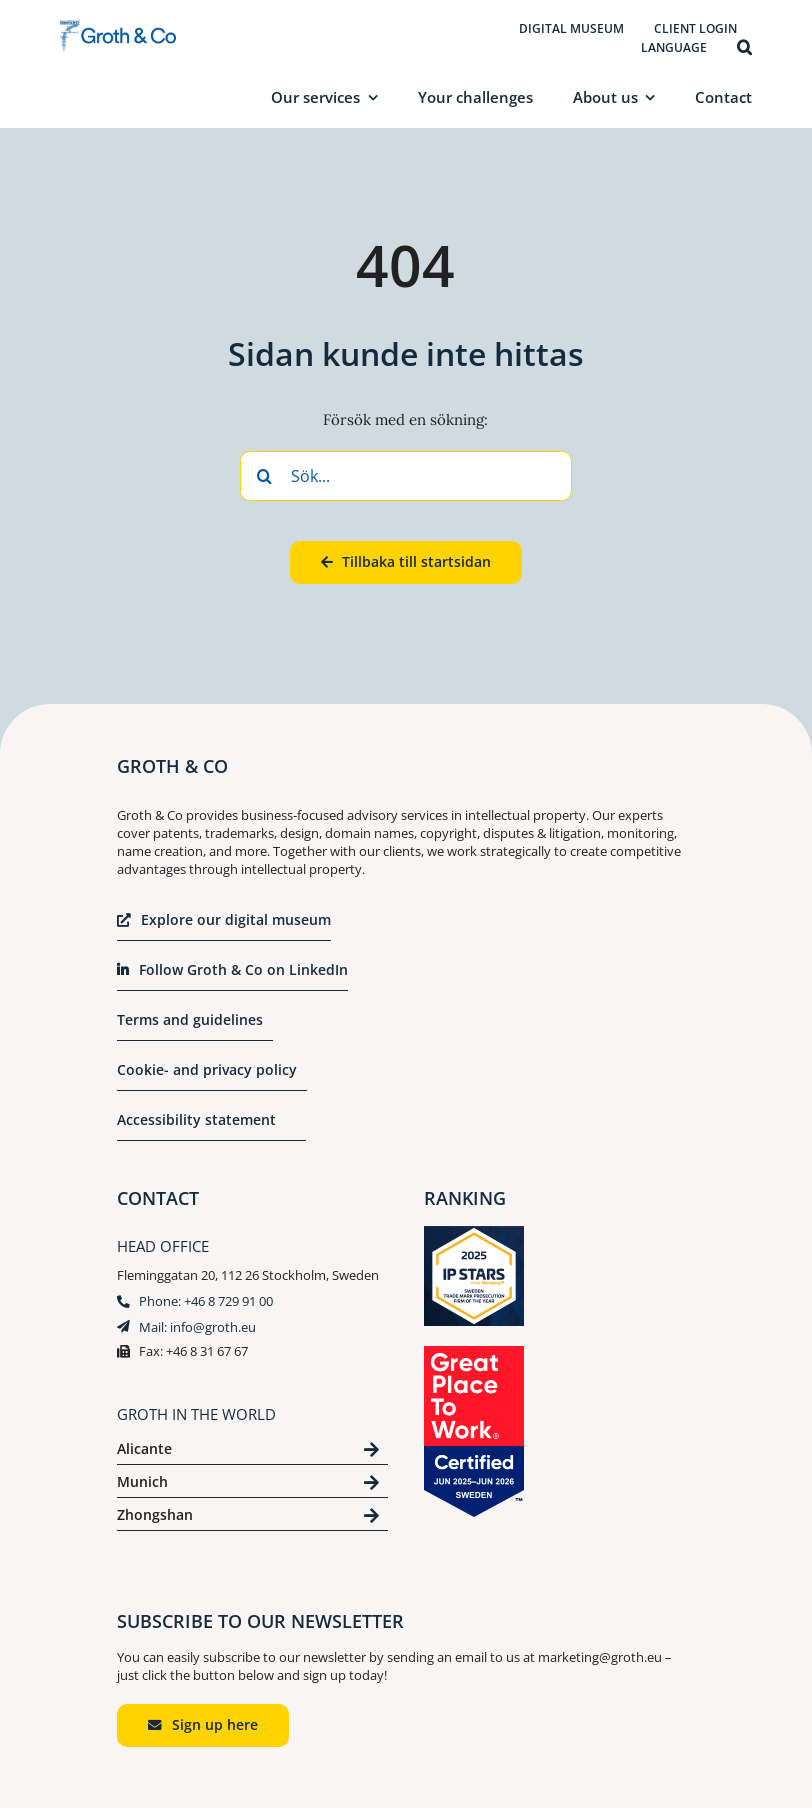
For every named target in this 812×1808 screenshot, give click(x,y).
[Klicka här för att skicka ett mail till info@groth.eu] (186, 1330)
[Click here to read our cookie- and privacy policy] (212, 1076)
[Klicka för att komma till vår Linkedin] (232, 976)
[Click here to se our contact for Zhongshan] (252, 1518)
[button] (744, 48)
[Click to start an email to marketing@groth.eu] (202, 1725)
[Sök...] (406, 476)
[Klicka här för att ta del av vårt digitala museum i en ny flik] (223, 926)
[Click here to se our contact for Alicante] (252, 1452)
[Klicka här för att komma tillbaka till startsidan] (406, 562)
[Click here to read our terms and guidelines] (195, 1026)
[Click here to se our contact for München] (252, 1485)
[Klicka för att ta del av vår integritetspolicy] (211, 1126)
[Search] (265, 476)
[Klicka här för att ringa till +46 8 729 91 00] (195, 1304)
